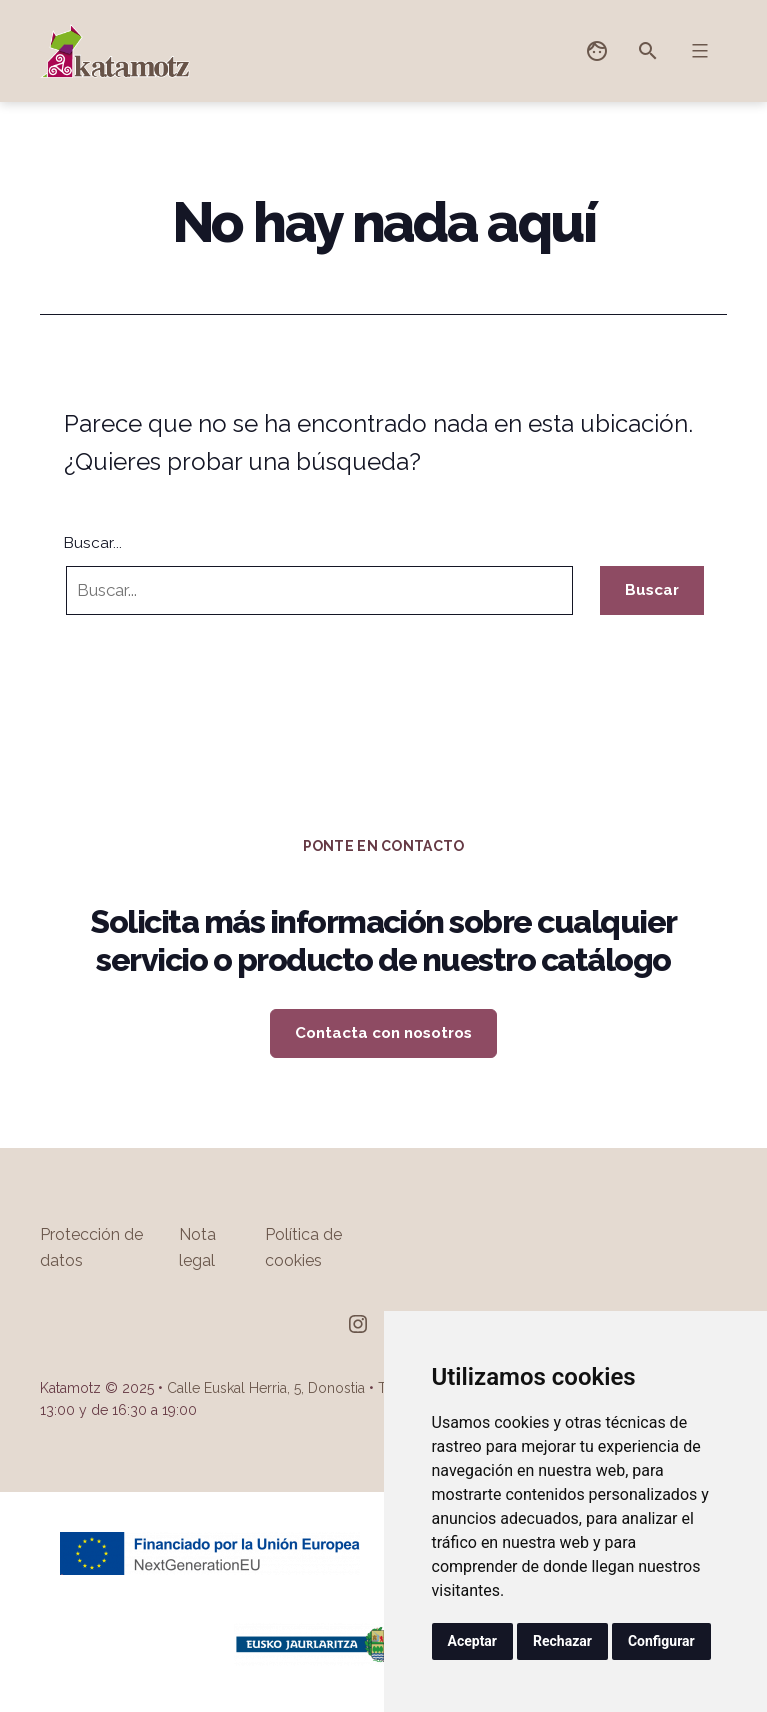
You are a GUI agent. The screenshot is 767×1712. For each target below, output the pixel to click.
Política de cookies (303, 1247)
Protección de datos (91, 1247)
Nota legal (197, 1247)
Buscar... (93, 543)
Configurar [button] (661, 1641)
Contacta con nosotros (383, 1033)
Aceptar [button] (473, 1641)
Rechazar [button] (562, 1641)
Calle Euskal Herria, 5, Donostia (266, 1388)
